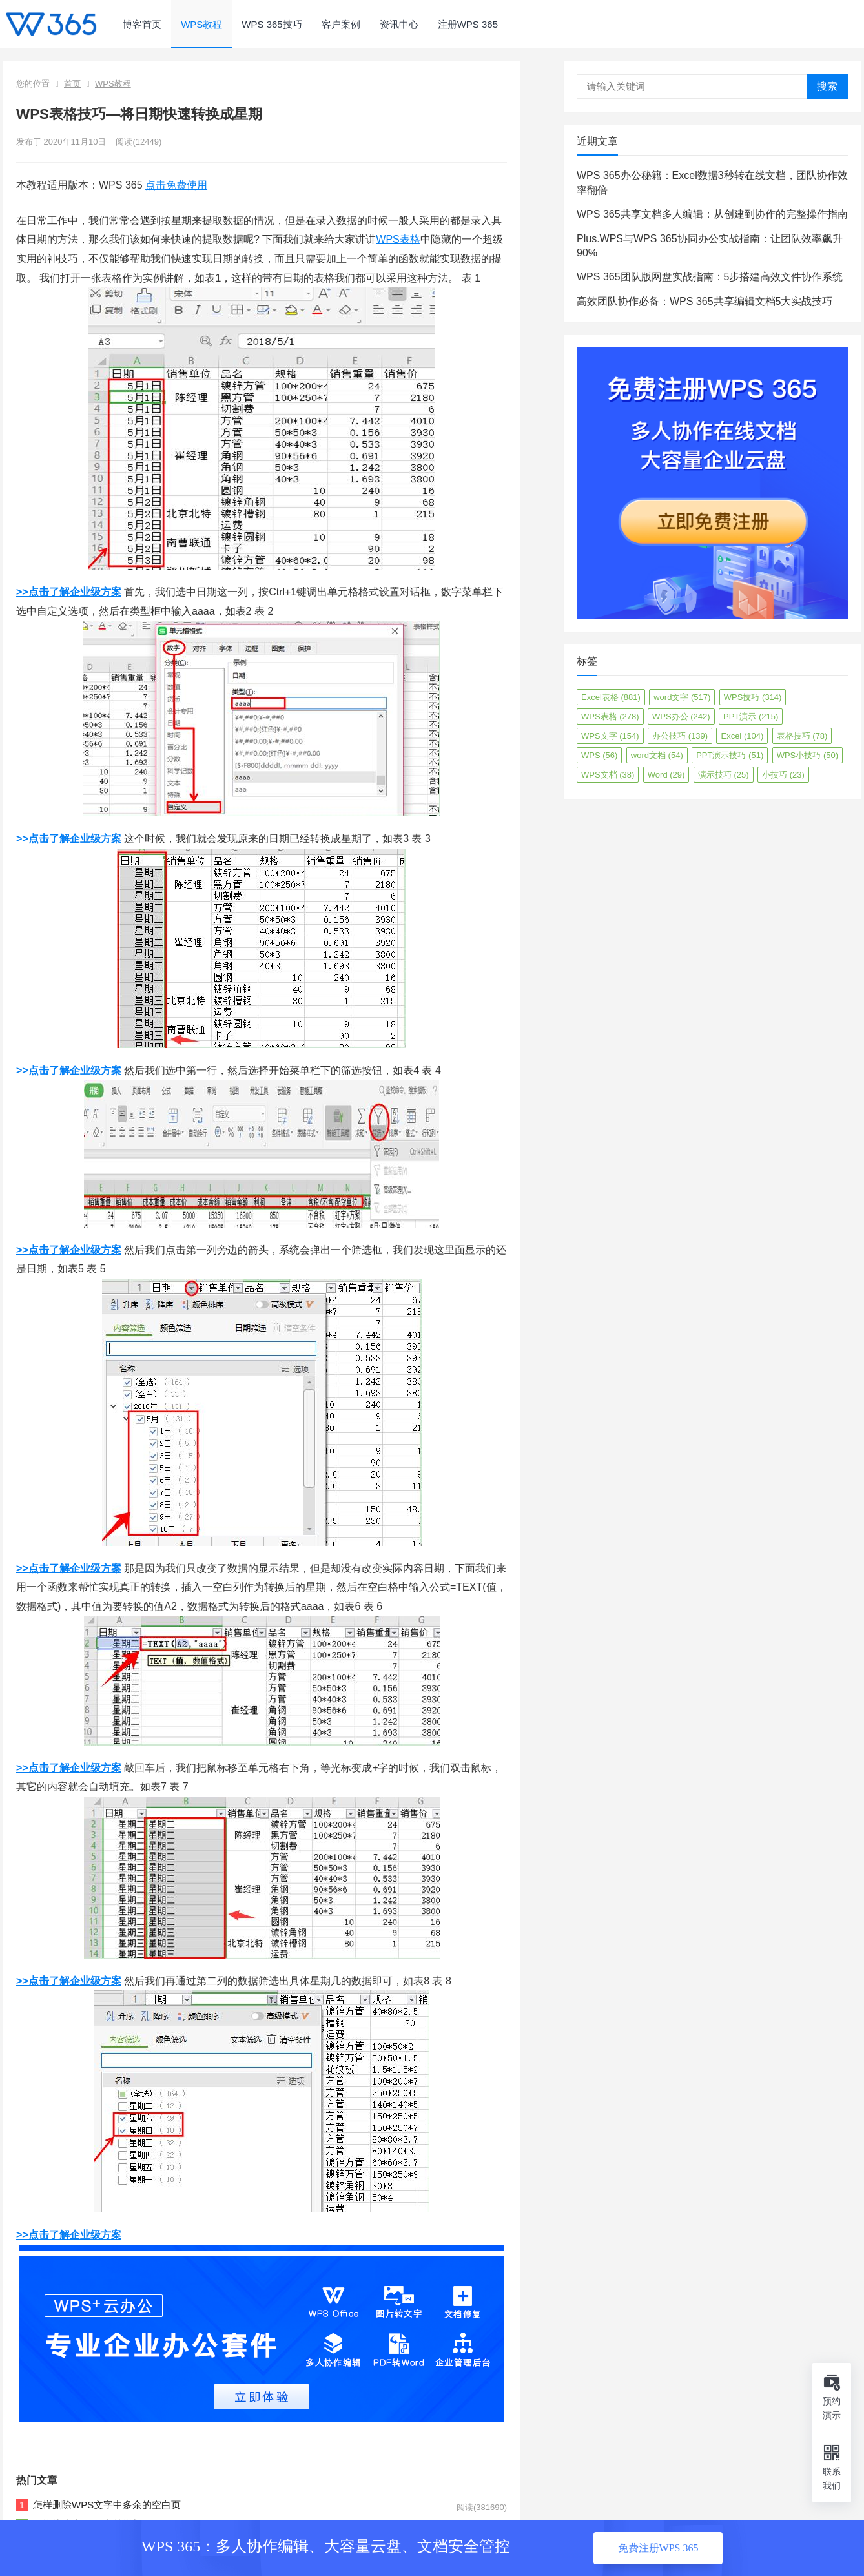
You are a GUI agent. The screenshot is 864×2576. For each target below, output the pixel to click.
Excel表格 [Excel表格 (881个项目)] (611, 697)
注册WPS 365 (468, 24)
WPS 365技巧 (272, 24)
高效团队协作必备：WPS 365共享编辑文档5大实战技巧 (704, 301)
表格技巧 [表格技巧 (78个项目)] (802, 736)
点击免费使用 (176, 185)
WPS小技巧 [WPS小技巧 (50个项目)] (807, 755)
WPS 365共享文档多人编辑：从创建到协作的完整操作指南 (712, 214)
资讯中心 (399, 24)
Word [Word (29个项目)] (666, 774)
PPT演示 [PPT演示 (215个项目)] (750, 716)
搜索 (827, 86)
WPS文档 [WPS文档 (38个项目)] (607, 774)
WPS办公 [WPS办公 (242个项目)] (681, 716)
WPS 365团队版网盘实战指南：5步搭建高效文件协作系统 (710, 276)
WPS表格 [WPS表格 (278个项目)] (610, 716)
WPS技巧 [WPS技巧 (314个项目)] (753, 697)
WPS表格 (398, 239)
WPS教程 (201, 24)
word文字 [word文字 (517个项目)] (681, 697)
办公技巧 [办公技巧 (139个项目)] (680, 736)
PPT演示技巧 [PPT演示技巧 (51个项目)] (729, 755)
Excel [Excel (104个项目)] (742, 736)
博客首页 (142, 24)
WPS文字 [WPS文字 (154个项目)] (610, 736)
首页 (72, 83)
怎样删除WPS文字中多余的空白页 (107, 2504)
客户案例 (341, 24)
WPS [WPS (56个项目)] (599, 755)
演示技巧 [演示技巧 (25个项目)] (723, 774)
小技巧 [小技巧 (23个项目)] (783, 774)
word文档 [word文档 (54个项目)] (657, 755)
